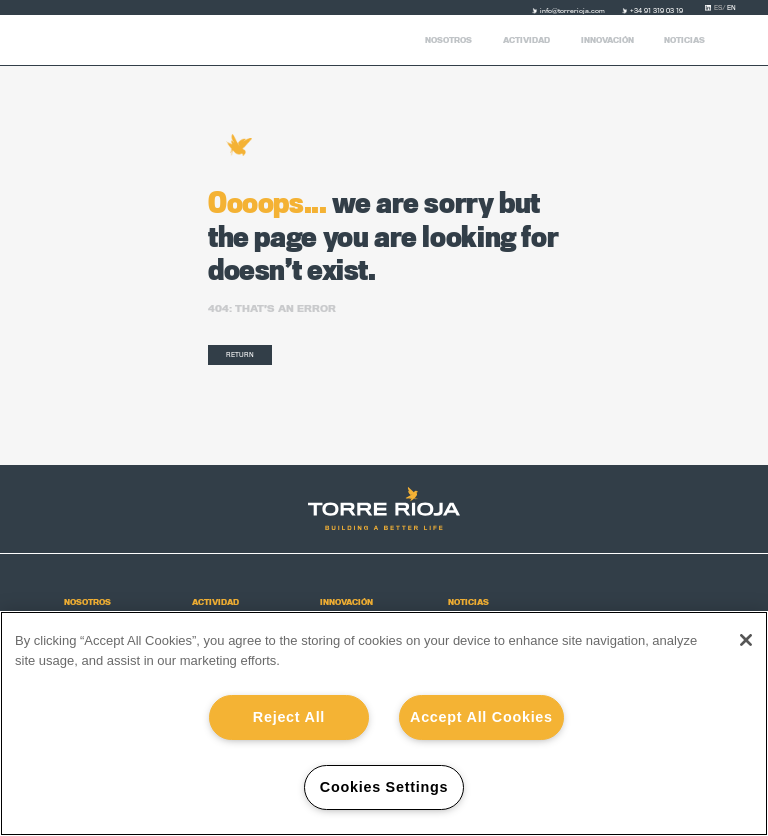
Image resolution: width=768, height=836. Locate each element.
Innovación (607, 40)
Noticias (684, 40)
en (731, 8)
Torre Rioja (86, 40)
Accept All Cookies (481, 717)
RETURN (240, 354)
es (720, 8)
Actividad (526, 40)
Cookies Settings (384, 787)
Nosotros (448, 40)
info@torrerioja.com (572, 11)
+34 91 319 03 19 (656, 11)
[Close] (746, 640)
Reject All (289, 717)
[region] (384, 723)
